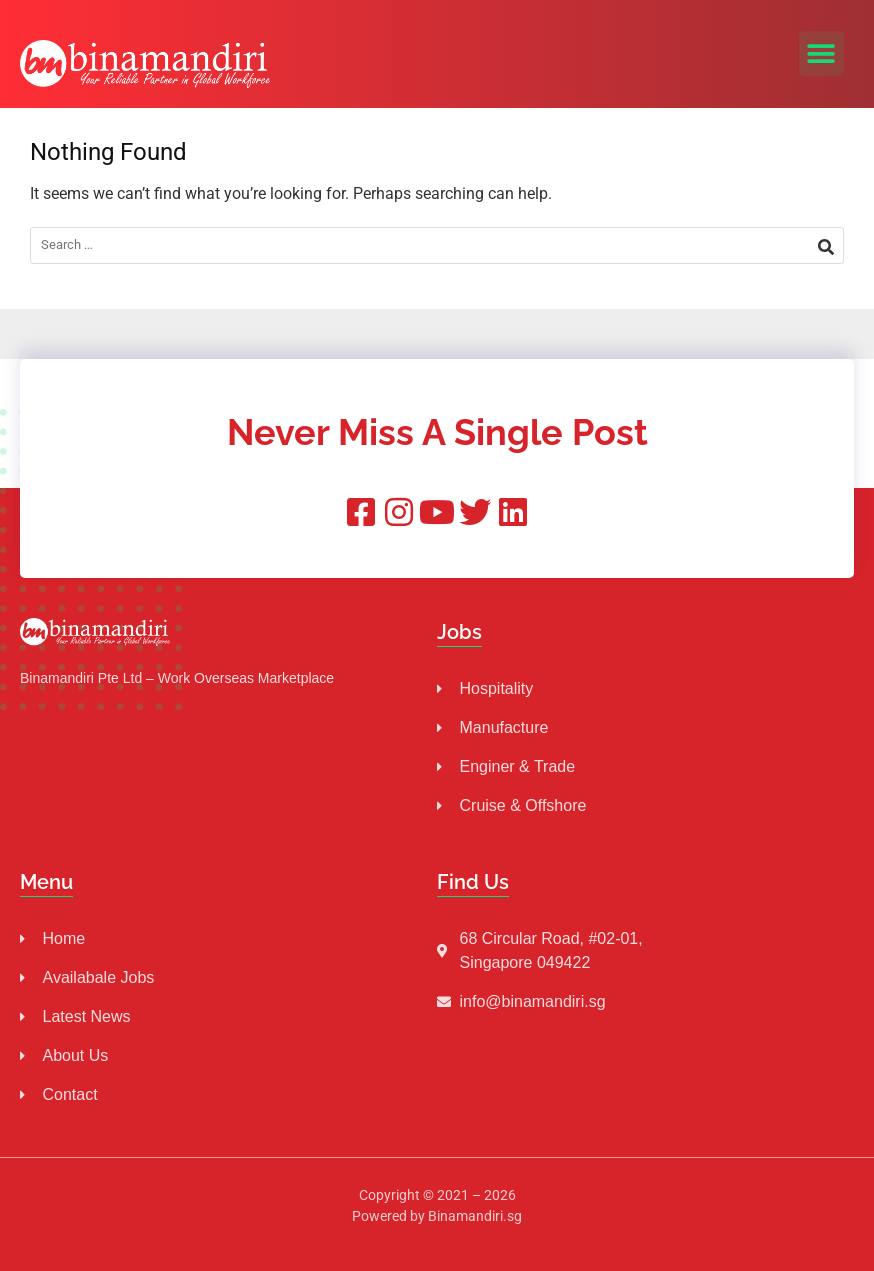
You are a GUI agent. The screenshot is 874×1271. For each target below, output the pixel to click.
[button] (821, 53)
